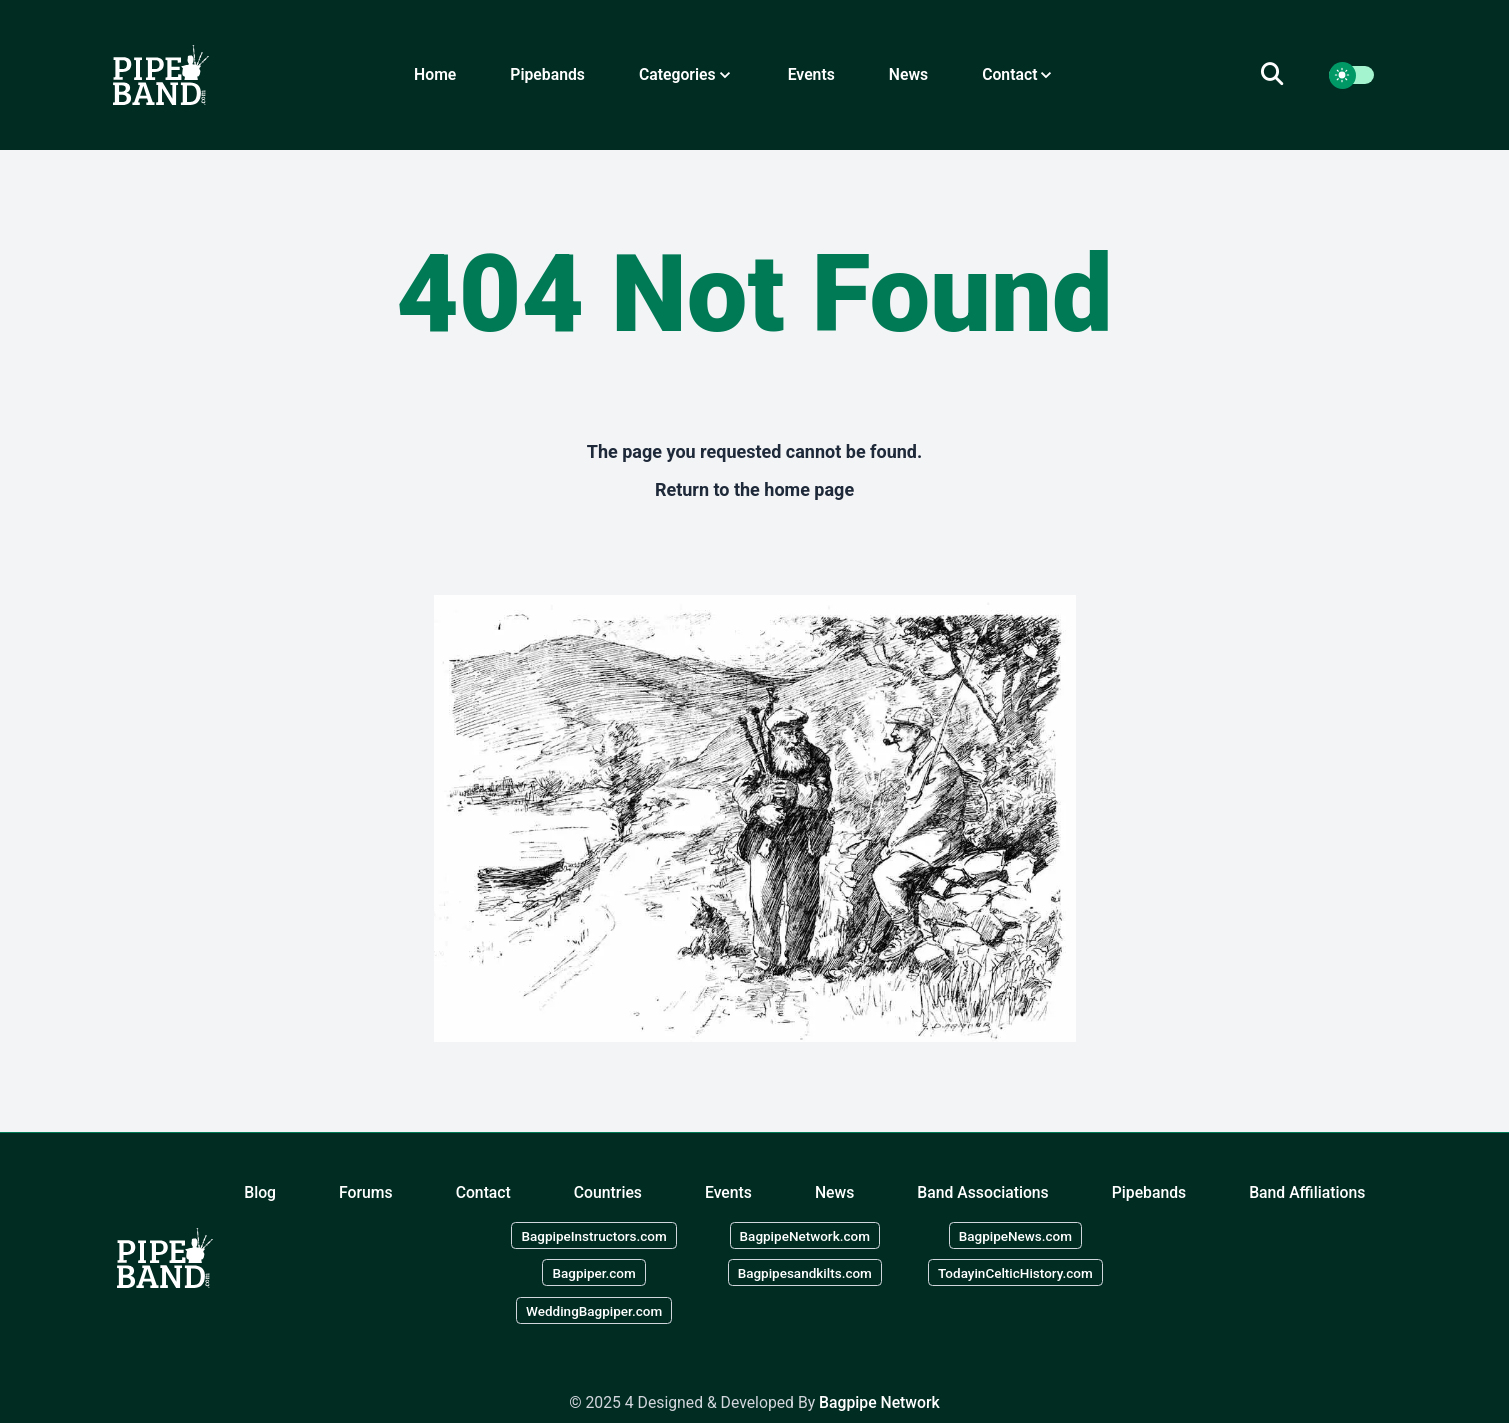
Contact (483, 1192)
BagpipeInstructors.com (593, 1235)
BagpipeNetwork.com (805, 1235)
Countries (608, 1192)
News (908, 74)
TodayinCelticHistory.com (1015, 1273)
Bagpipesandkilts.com (805, 1273)
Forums (366, 1192)
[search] (1284, 75)
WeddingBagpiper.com (594, 1311)
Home (435, 74)
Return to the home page (754, 489)
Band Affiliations (1307, 1192)
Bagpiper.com (593, 1273)
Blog (260, 1192)
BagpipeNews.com (1015, 1235)
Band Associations (982, 1192)
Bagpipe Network (879, 1402)
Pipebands (547, 74)
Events (811, 74)
